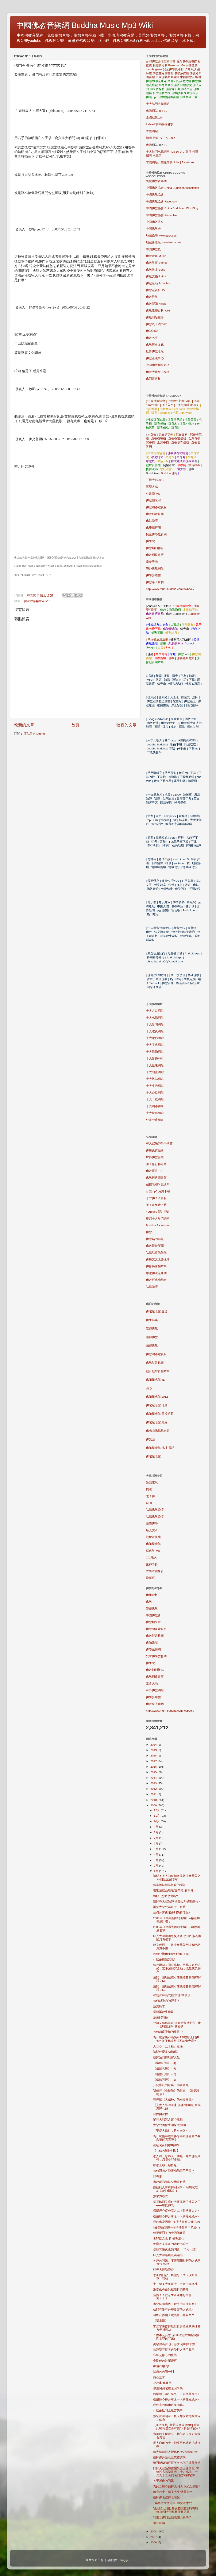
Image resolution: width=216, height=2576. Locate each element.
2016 (154, 1766)
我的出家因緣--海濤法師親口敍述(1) (176, 2227)
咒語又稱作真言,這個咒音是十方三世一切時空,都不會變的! (177, 2024)
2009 (154, 1805)
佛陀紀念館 (153, 1456)
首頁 (75, 725)
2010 (154, 1800)
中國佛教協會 (155, 194)
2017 (154, 1761)
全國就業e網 (154, 117)
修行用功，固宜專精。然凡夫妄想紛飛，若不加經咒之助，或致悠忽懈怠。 (177, 1968)
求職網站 (152, 131)
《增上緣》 (160, 2320)
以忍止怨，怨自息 (165, 2165)
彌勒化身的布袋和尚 (166, 2145)
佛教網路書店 (155, 554)
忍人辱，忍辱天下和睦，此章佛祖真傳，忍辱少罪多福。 (176, 2158)
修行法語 (159, 2523)
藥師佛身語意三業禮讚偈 (169, 2457)
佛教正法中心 (155, 358)
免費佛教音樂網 (156, 181)
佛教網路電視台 (156, 507)
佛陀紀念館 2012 (157, 1396)
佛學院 (150, 541)
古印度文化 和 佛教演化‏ (168, 2238)
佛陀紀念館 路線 (156, 1422)
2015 (154, 1772)
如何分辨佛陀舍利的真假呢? (171, 1912)
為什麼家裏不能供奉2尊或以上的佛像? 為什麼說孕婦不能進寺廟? (176, 2039)
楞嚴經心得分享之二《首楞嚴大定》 (176, 2210)
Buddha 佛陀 (169, 473)
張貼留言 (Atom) (34, 733)
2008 (154, 2531)
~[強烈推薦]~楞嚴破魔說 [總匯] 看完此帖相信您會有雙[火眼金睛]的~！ (177, 2426)
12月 (157, 1810)
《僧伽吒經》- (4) (164, 2063)
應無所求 (159, 2006)
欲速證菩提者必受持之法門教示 (173, 2349)
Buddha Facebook (157, 1225)
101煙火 (151, 1557)
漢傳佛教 (152, 1328)
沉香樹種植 (158, 438)
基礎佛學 (152, 1523)
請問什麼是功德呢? (165, 2051)
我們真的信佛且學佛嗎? (168, 2405)
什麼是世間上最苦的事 (168, 2410)
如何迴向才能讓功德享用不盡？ (173, 2170)
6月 (156, 1843)
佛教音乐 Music (156, 256)
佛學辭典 (152, 1320)
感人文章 (152, 1530)
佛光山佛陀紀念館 (158, 1430)
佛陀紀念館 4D (155, 1379)
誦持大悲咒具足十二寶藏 (169, 1907)
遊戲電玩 (152, 1482)
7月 (156, 1838)
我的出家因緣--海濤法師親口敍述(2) (176, 2221)
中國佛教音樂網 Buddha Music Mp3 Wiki (84, 25)
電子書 (150, 1496)
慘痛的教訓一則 (163, 2371)
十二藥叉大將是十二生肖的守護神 (175, 2284)
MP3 (155, 1058)
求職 (149, 144)
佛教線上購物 (155, 582)
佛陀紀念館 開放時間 (159, 1413)
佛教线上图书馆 (156, 324)
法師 (149, 1503)
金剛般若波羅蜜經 (165, 2360)
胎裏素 (157, 2176)
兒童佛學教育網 (156, 534)
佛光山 (150, 1439)
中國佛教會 (153, 1615)
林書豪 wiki (153, 493)
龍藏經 (150, 1577)
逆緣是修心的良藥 (165, 2355)
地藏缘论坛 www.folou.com (163, 242)
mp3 (158, 1191)
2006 (154, 2542)
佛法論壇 (152, 520)
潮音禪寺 (194, 465)
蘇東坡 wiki (153, 1550)
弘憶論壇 (152, 1286)
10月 (157, 1821)
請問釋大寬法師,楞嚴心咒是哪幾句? (176, 1901)
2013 (154, 1783)
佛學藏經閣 (153, 527)
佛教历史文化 (155, 344)
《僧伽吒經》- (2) (164, 2074)
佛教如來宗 (153, 500)
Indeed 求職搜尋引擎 (159, 124)
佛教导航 (152, 296)
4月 (156, 1854)
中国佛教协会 (155, 222)
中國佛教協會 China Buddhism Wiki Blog (172, 208)
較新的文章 (24, 725)
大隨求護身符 (155, 1571)
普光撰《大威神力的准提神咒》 (173, 2099)
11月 (157, 1815)
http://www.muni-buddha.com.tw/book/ (170, 589)
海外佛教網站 (155, 568)
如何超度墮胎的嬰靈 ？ (168, 2031)
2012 (154, 1788)
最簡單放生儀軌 (163, 2011)
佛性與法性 (160, 2114)
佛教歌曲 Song (155, 269)
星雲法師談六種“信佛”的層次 (171, 1995)
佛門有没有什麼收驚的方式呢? (173, 2309)
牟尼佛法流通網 (156, 1273)
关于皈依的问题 (163, 2480)
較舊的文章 (126, 725)
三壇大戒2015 (155, 480)
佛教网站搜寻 (155, 317)
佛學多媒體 (181, 73)
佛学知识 (152, 331)
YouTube (158, 1211)
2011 (154, 1794)
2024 (154, 1744)
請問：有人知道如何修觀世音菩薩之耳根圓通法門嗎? (176, 1877)
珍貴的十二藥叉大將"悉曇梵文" (173, 2492)
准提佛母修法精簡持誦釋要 (171, 2289)
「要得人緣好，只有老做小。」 (173, 2130)
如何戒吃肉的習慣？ (166, 2000)
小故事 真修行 (162, 2382)
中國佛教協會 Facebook (161, 201)
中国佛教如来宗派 (158, 365)
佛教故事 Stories (156, 262)
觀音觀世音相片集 (158, 1371)
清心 (149, 1388)
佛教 (171, 658)
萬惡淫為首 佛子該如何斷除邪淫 (174, 2344)
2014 (154, 1777)
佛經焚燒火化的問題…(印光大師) (174, 2249)
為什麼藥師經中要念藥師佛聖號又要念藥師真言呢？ (176, 2138)
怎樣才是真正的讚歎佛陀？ (171, 2244)
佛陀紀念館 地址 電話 (160, 1447)
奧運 (149, 1489)
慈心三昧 (159, 2377)
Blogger (125, 2560)
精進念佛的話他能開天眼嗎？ (172, 2517)
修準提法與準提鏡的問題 (169, 1885)
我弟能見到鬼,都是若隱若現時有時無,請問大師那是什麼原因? (175, 2510)
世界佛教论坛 (155, 351)
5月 (156, 1849)
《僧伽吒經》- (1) (164, 2079)
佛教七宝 (152, 337)
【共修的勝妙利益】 (166, 2150)
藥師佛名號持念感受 (166, 2497)
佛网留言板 (153, 378)
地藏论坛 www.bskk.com (161, 235)
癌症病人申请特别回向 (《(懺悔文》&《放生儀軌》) (176, 2189)
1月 (156, 1871)
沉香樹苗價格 (177, 438)
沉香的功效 (166, 434)
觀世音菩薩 (153, 1537)
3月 (156, 1860)
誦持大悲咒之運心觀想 (168, 2119)
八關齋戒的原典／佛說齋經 (171, 2085)
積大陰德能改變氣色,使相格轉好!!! (175, 2452)
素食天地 (152, 561)
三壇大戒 (152, 486)
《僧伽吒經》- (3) (164, 2068)
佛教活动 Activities (158, 283)
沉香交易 (182, 434)
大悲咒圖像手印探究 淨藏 (169, 2125)
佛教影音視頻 (155, 514)
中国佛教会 (153, 228)
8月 (156, 1832)
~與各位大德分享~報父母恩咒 (172, 2503)
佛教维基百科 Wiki (158, 310)
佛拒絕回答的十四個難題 (169, 2232)
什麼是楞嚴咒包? (164, 1959)
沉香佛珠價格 (180, 442)
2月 (156, 1865)
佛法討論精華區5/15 (37, 601)
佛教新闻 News (156, 303)
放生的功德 (160, 2017)
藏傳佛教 (152, 1345)
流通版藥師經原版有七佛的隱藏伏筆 (176, 2462)
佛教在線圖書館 (163, 73)
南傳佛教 (152, 1337)
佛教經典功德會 (156, 1279)
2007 (154, 2537)
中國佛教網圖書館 (167, 77)
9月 (156, 1826)
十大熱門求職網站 (158, 103)
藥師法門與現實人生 (166, 2057)
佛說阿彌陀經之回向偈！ (169, 2388)
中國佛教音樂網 (190, 77)
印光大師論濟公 (163, 2269)
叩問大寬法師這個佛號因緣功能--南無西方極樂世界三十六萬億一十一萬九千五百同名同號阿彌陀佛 (177, 2472)
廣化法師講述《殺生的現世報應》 (175, 2304)
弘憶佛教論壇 (155, 1509)
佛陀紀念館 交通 (156, 1311)
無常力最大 (160, 2196)
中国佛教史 (153, 249)
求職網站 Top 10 (156, 110)
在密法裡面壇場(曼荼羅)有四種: (173, 1890)
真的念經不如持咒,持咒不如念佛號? (176, 2486)
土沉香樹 (163, 442)
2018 (154, 1755)
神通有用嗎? (161, 2366)
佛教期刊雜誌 (155, 548)
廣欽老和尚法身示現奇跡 (169, 2181)
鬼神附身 (152, 1564)
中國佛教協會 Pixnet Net (162, 215)
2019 (154, 1750)
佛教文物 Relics (156, 276)
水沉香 (151, 434)
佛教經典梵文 (185, 658)
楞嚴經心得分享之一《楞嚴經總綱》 (176, 2216)
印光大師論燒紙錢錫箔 (168, 2255)
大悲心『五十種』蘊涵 (168, 2046)
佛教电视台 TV (155, 290)
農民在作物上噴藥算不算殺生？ (173, 2315)
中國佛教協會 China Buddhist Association (172, 187)
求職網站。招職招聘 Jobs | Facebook (170, 162)
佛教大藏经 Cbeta (157, 372)
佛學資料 (152, 1595)
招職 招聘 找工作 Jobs (160, 138)
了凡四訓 (190, 69)
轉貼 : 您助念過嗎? (165, 1896)
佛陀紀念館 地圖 (156, 1405)
